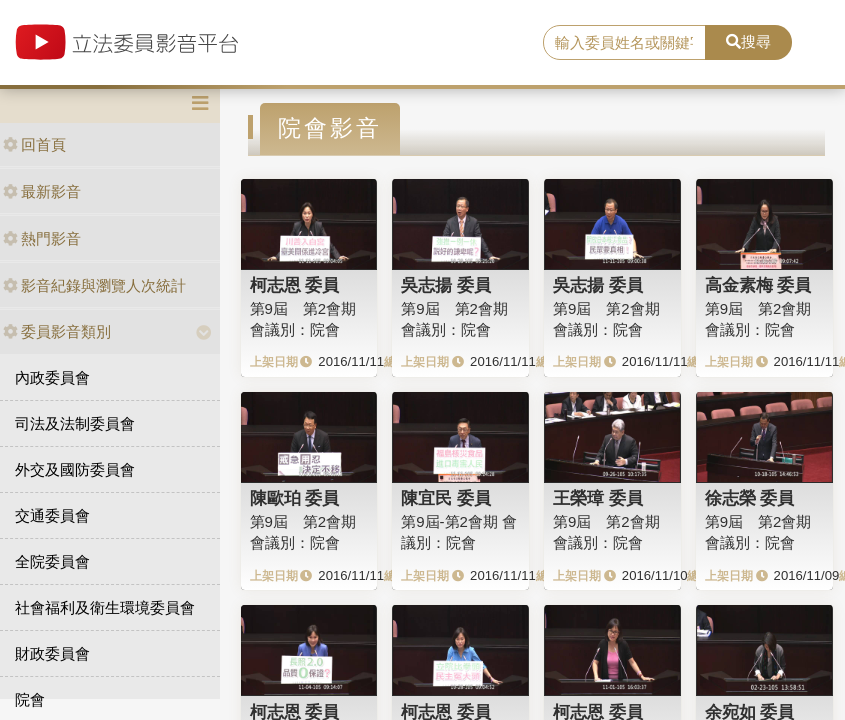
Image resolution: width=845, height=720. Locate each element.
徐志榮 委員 (750, 498)
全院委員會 (52, 561)
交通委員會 (52, 515)
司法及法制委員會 (75, 423)
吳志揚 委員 (446, 285)
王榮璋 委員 (598, 498)
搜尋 (748, 41)
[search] (624, 43)
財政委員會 (52, 653)
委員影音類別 (57, 331)
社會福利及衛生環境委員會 (105, 607)
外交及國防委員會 (75, 469)
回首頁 (34, 144)
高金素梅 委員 (758, 285)
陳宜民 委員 (446, 498)
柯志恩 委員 (295, 285)
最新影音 (42, 191)
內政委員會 (52, 377)
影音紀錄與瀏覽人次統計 (94, 285)
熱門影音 (42, 238)
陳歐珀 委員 (295, 498)
